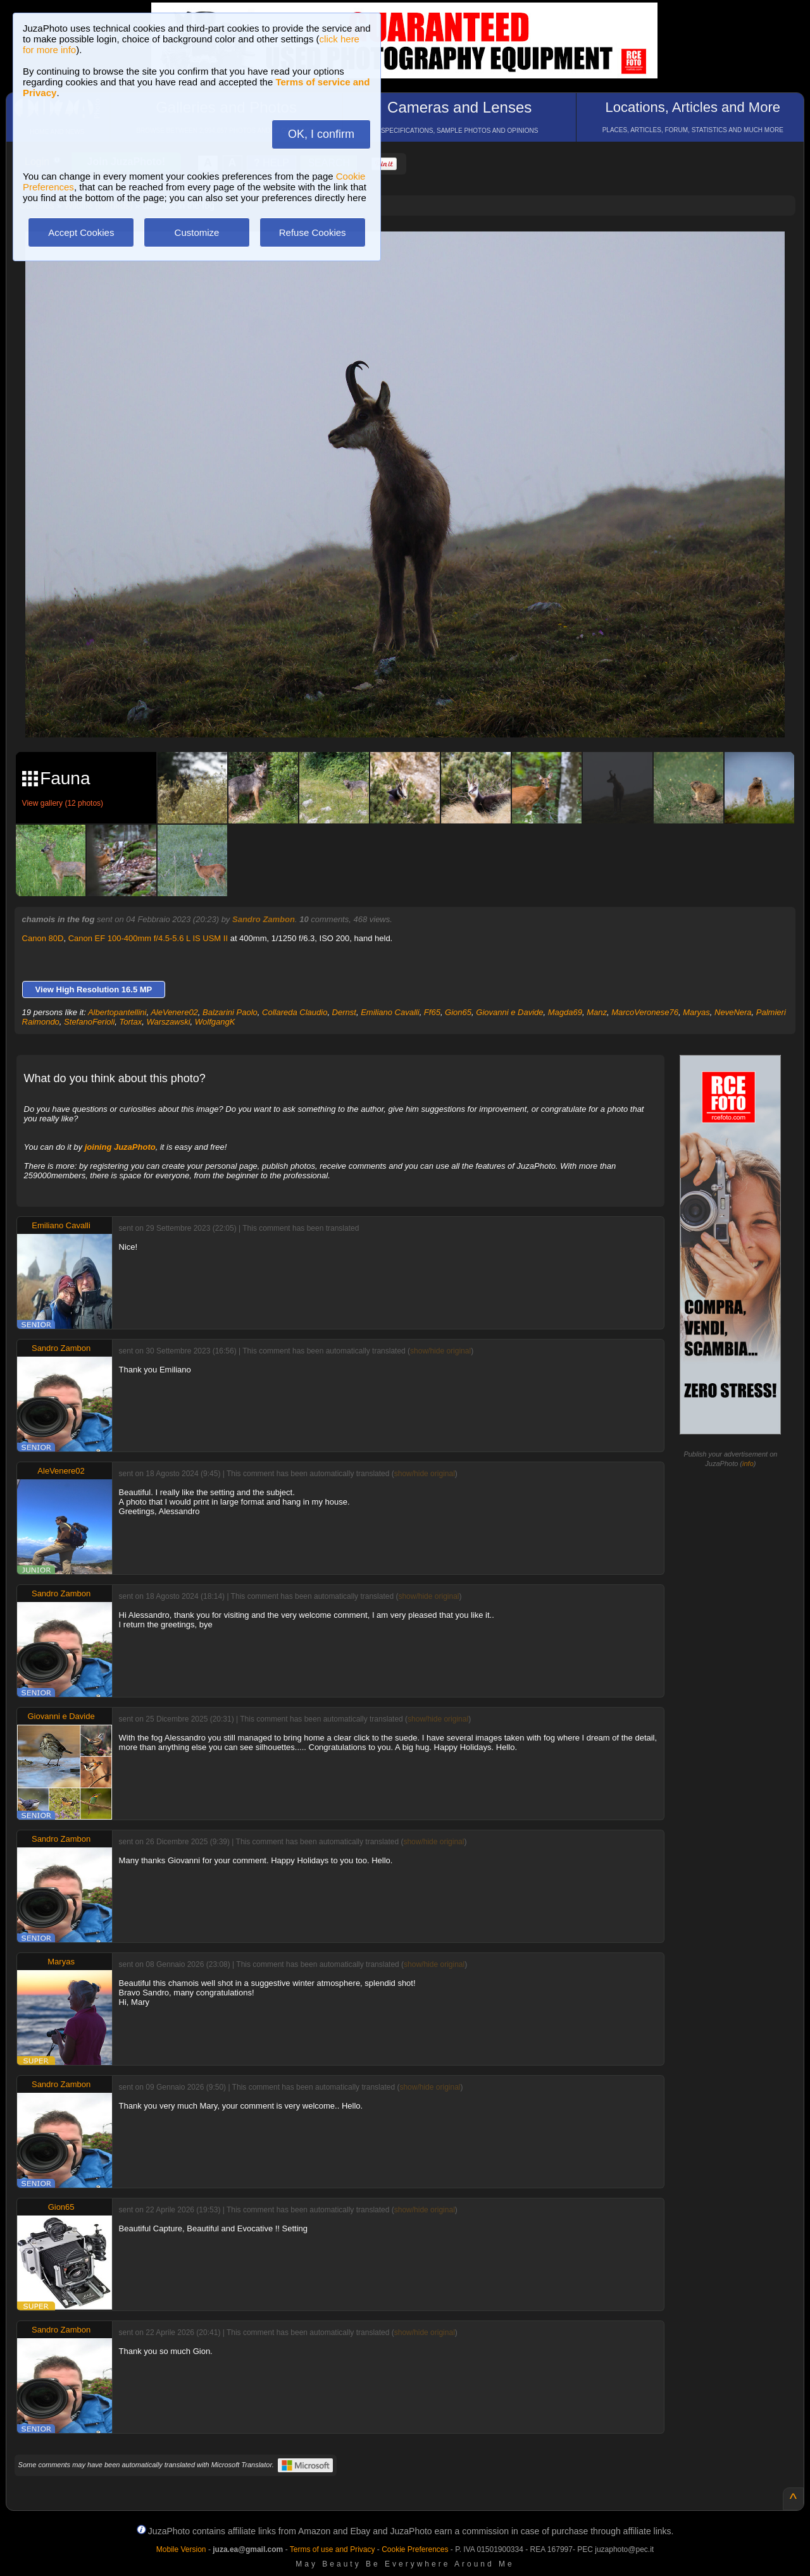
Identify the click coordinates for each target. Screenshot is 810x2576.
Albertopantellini (117, 1012)
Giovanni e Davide (509, 1012)
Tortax (131, 1021)
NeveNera (733, 1012)
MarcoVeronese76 (644, 1012)
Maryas (696, 1012)
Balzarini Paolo (230, 1012)
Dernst (344, 1012)
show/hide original (440, 1351)
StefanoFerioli (89, 1021)
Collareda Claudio (294, 1012)
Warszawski (168, 1021)
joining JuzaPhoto (120, 1147)
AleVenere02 (174, 1012)
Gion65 (458, 1012)
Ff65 (432, 1012)
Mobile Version (181, 2549)
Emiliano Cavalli (390, 1012)
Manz (597, 1012)
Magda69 (565, 1012)
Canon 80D (43, 938)
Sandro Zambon (263, 919)
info (748, 1463)
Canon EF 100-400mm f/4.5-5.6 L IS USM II (148, 938)
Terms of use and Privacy (332, 2549)
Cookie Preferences (415, 2549)
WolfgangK (215, 1021)
